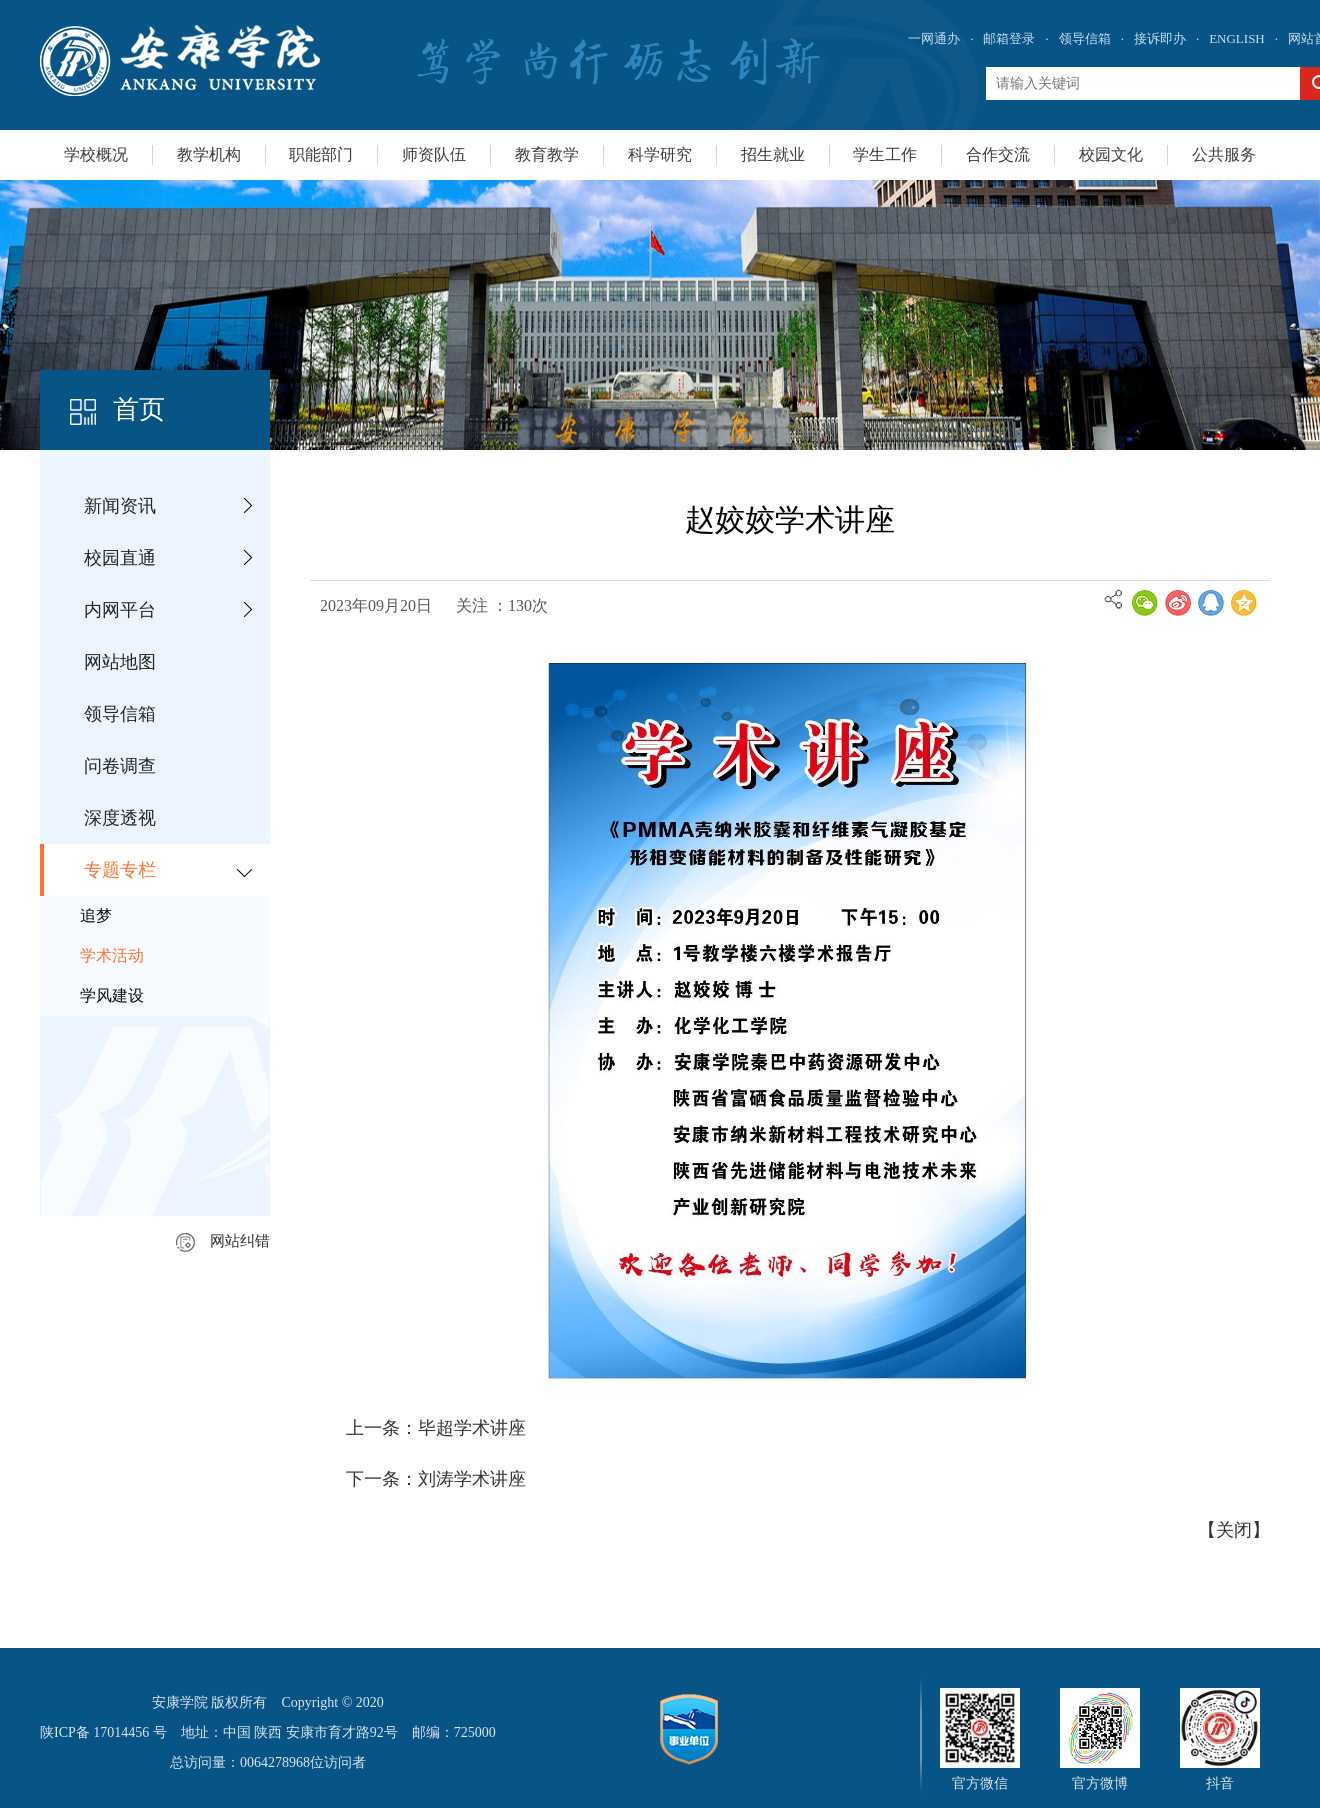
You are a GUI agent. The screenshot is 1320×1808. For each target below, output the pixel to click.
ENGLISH (1237, 38)
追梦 (96, 915)
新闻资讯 (120, 506)
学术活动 (112, 955)
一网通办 (934, 38)
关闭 (1234, 1530)
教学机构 (209, 154)
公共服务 (1224, 154)
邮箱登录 (1009, 38)
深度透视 (120, 818)
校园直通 (120, 558)
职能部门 (321, 154)
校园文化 (1111, 154)
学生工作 (885, 154)
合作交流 (998, 154)
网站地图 (120, 662)
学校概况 (96, 154)
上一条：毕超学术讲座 (436, 1428)
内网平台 (120, 610)
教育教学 (547, 154)
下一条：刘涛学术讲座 (436, 1479)
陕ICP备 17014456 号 (103, 1732)
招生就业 (773, 154)
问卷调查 (120, 766)
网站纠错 (223, 1241)
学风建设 (112, 995)
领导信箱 (1085, 38)
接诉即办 (1160, 38)
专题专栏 (120, 870)
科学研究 (660, 154)
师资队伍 (434, 154)
